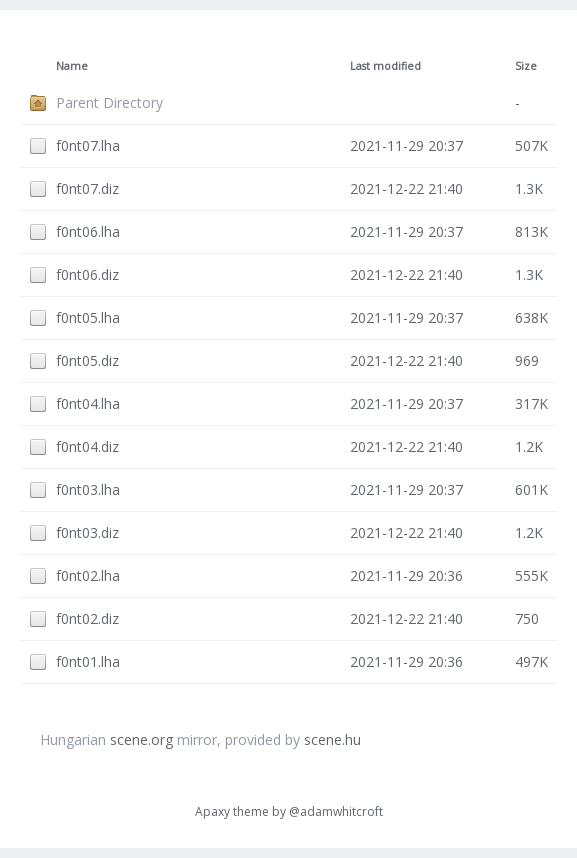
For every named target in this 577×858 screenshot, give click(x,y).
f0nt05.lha (88, 317)
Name (72, 66)
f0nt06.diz (87, 274)
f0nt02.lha (88, 575)
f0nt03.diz (87, 532)
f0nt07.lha (88, 145)
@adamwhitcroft (336, 811)
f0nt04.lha (88, 403)
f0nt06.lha (88, 231)
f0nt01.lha (88, 661)
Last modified (385, 66)
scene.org (141, 739)
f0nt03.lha (88, 489)
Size (526, 66)
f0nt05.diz (87, 360)
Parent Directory (109, 102)
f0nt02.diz (87, 618)
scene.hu (332, 739)
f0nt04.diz (87, 446)
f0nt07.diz (87, 188)
